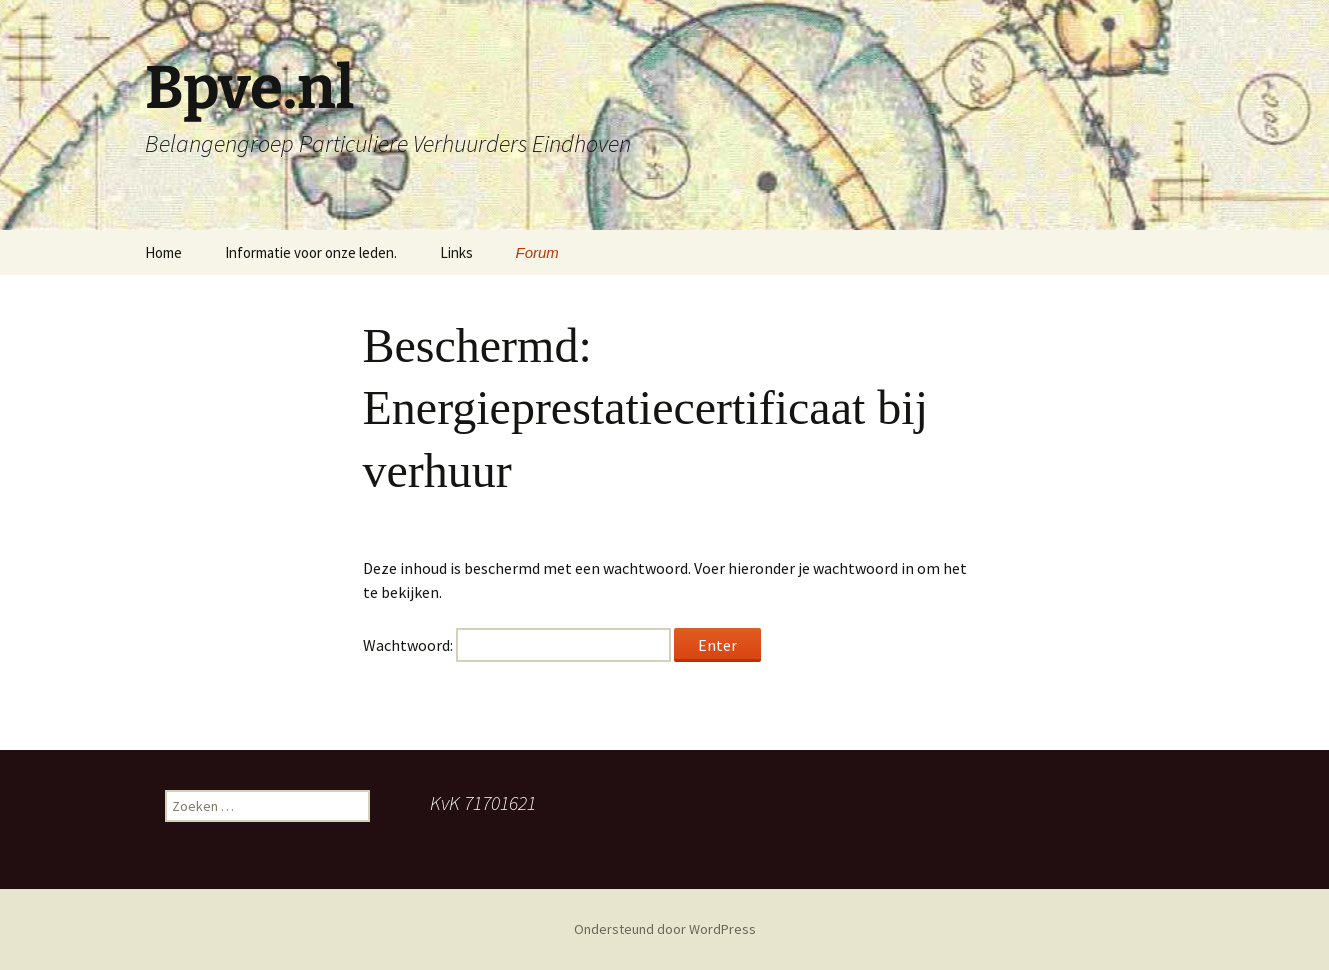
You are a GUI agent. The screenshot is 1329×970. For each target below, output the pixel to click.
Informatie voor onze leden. (311, 252)
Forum (537, 252)
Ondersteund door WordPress (665, 929)
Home (163, 252)
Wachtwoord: (517, 645)
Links (456, 252)
